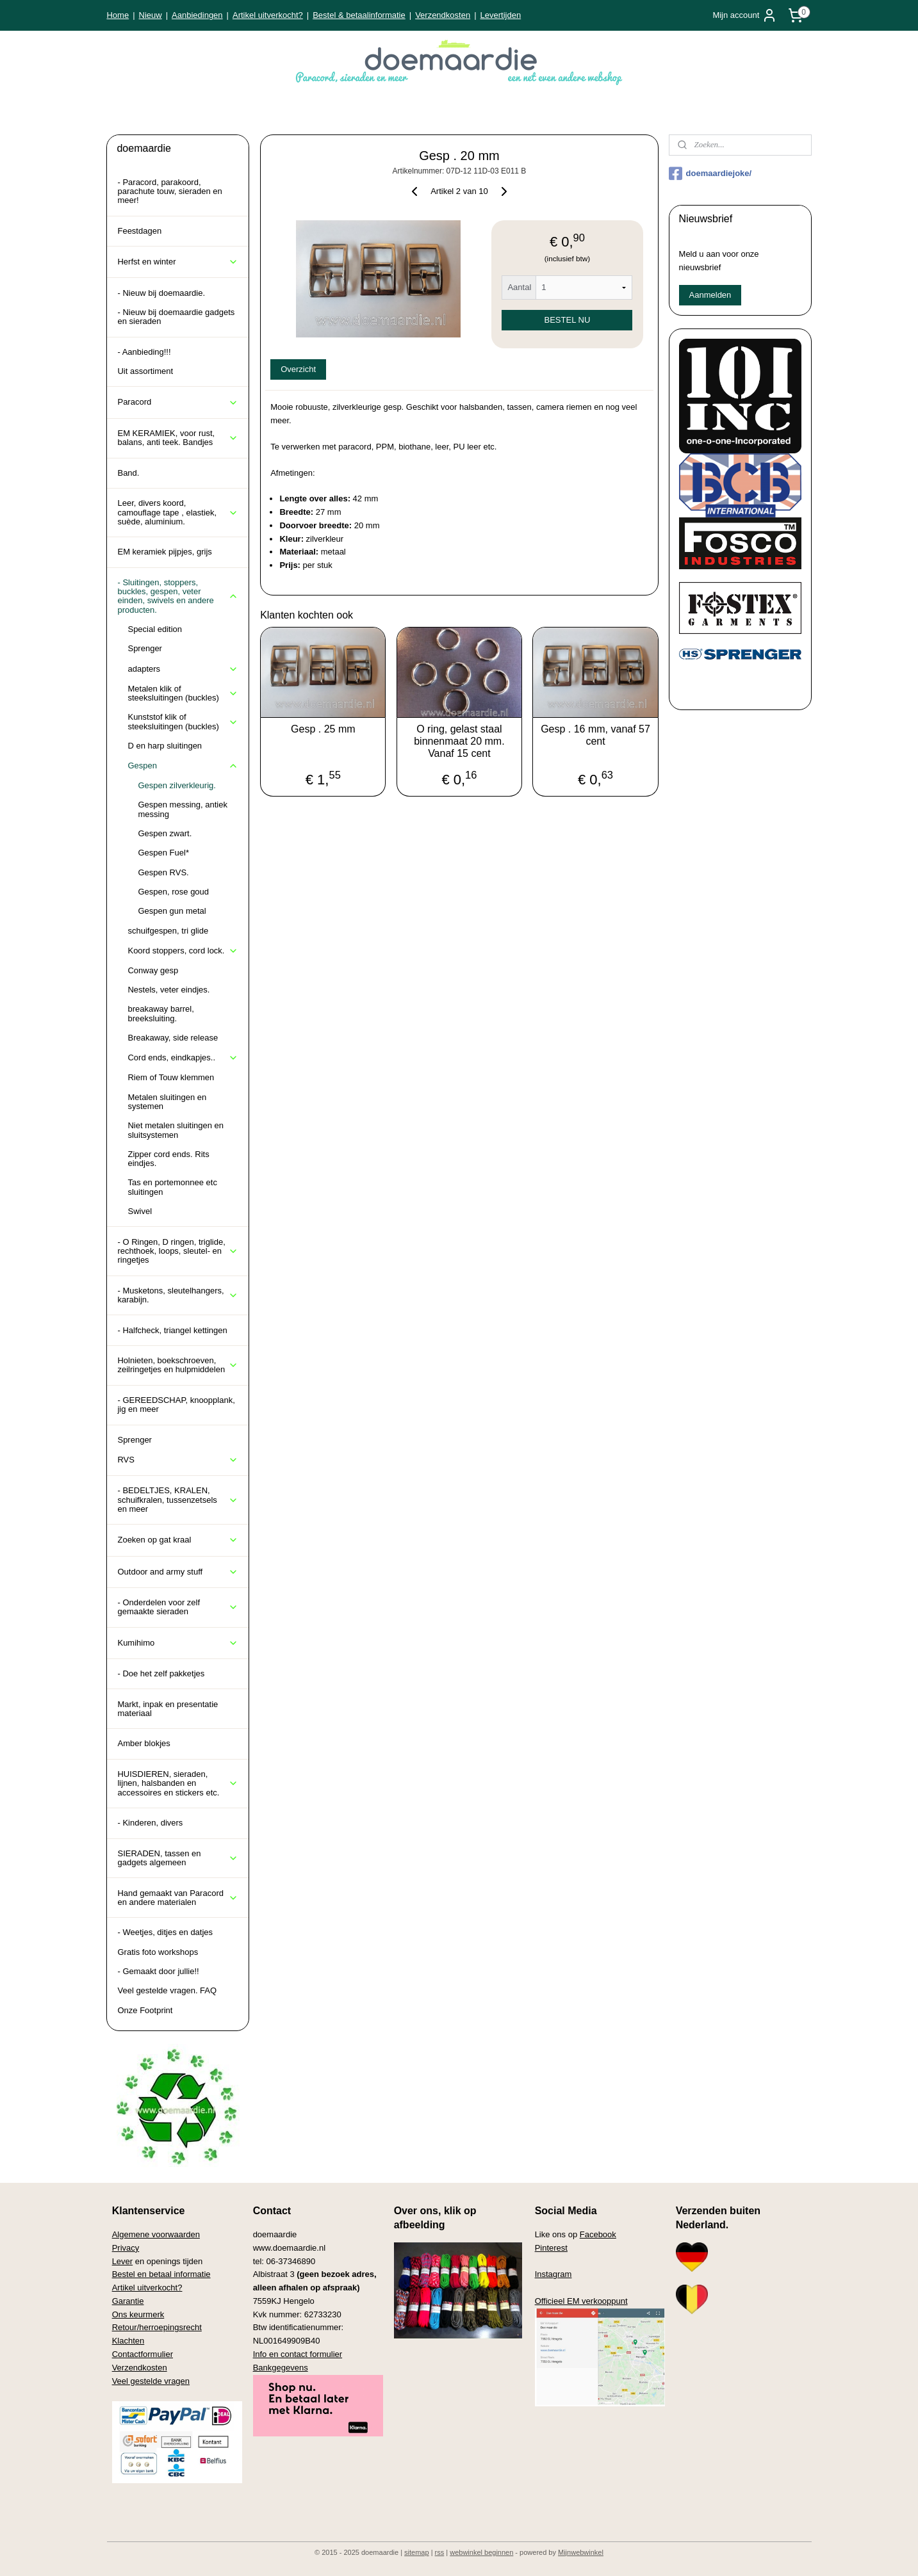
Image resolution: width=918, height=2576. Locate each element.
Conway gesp (152, 970)
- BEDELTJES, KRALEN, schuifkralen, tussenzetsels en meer (177, 1500)
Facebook (598, 2234)
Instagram (553, 2274)
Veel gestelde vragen (151, 2381)
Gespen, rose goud (173, 891)
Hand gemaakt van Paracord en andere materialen (177, 1897)
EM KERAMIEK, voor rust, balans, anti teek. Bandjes (177, 437)
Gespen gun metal (172, 911)
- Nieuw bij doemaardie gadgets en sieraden (175, 316)
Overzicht (298, 369)
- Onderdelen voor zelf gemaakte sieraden (177, 1607)
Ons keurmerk (138, 2314)
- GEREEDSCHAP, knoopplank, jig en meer (175, 1404)
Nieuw (150, 15)
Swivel (139, 1211)
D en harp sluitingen (164, 745)
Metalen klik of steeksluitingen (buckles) (182, 693)
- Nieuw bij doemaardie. (161, 293)
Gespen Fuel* (163, 852)
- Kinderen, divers (150, 1822)
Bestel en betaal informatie (161, 2274)
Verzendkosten (442, 15)
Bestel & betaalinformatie (359, 15)
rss (440, 2552)
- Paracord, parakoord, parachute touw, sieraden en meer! (169, 191)
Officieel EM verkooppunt (581, 2301)
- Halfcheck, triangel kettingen (172, 1330)
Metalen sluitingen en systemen (166, 1101)
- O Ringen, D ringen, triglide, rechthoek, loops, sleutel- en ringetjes (177, 1251)
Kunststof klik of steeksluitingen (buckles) (182, 721)
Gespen (182, 766)
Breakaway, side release (172, 1037)
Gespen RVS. (163, 872)
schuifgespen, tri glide (167, 931)
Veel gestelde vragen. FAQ (167, 1990)
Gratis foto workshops (157, 1952)
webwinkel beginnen (481, 2552)
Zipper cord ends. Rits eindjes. (168, 1158)
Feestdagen (139, 231)
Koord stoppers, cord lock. (182, 951)
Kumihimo (177, 1643)
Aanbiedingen (197, 15)
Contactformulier (142, 2354)
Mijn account (744, 15)
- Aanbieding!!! (143, 352)
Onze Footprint (144, 2010)
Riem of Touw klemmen (170, 1077)
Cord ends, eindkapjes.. (182, 1058)
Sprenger (144, 648)
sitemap (416, 2552)
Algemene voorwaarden (156, 2234)
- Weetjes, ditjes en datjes (165, 1932)
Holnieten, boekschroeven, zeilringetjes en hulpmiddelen (177, 1365)
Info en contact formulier (297, 2354)
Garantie (128, 2301)
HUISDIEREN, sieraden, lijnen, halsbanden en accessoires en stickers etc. (177, 1783)
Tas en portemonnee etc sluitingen (172, 1187)
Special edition (154, 629)
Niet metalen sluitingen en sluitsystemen (175, 1130)
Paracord (177, 402)
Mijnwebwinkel (580, 2552)
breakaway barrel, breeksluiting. (160, 1013)
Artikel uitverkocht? (268, 15)
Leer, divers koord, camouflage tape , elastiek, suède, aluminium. (177, 512)
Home (117, 15)
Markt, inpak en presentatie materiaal (167, 1708)
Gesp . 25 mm (323, 729)
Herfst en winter (177, 262)
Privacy (126, 2248)
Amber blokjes (143, 1743)
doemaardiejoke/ (710, 173)
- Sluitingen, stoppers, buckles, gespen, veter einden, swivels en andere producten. (177, 596)
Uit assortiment (145, 371)
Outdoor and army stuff (177, 1572)
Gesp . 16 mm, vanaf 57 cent (595, 735)
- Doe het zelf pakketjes (160, 1673)
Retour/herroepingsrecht (157, 2327)
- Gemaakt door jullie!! (158, 1971)
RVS (177, 1460)
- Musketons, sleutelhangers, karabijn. (177, 1295)
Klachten (128, 2340)
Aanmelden (710, 295)
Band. (128, 473)
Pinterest (551, 2248)
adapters (182, 669)
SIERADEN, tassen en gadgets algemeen (177, 1858)
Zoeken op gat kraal (177, 1540)
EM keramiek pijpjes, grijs (164, 551)
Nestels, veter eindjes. (168, 989)
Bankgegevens (280, 2367)
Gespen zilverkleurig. (176, 785)
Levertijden (500, 15)
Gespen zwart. (165, 833)
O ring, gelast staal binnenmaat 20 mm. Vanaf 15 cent (459, 741)
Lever (122, 2261)
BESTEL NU (567, 320)
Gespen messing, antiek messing (182, 809)
